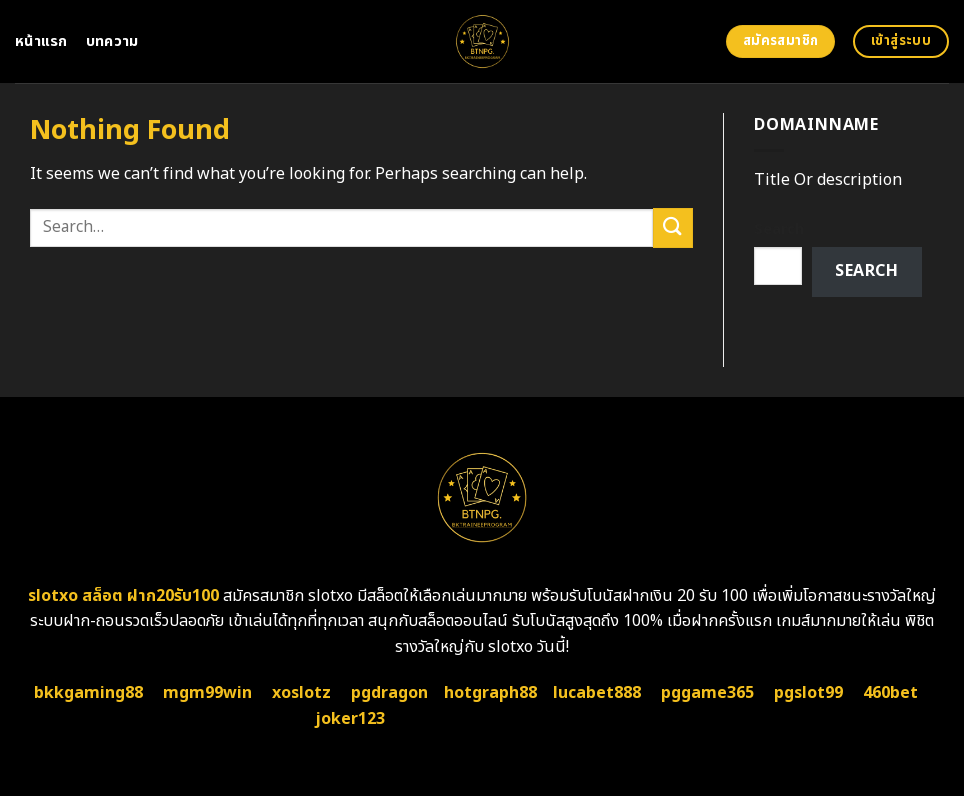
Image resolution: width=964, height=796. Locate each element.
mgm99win (207, 693)
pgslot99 (808, 693)
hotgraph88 (490, 693)
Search (779, 229)
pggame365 (707, 693)
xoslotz (301, 693)
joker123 (350, 719)
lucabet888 (597, 693)
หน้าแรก (41, 41)
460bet (890, 693)
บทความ (112, 41)
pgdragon (389, 693)
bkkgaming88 (88, 693)
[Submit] (673, 227)
